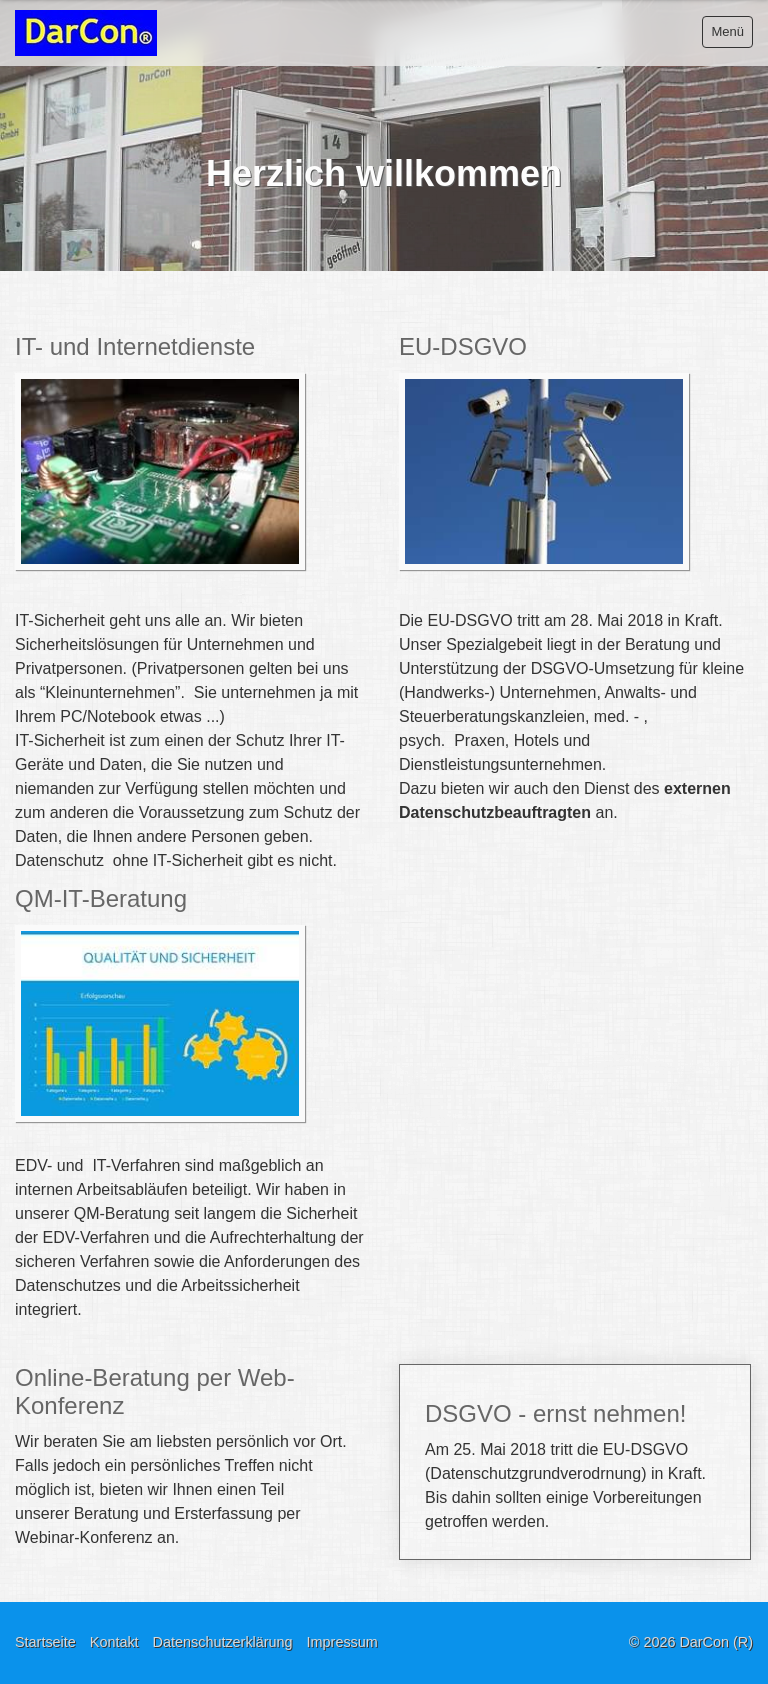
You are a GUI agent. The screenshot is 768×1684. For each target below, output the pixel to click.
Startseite (45, 1642)
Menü (727, 31)
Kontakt (114, 1642)
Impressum (342, 1642)
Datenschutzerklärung (223, 1642)
